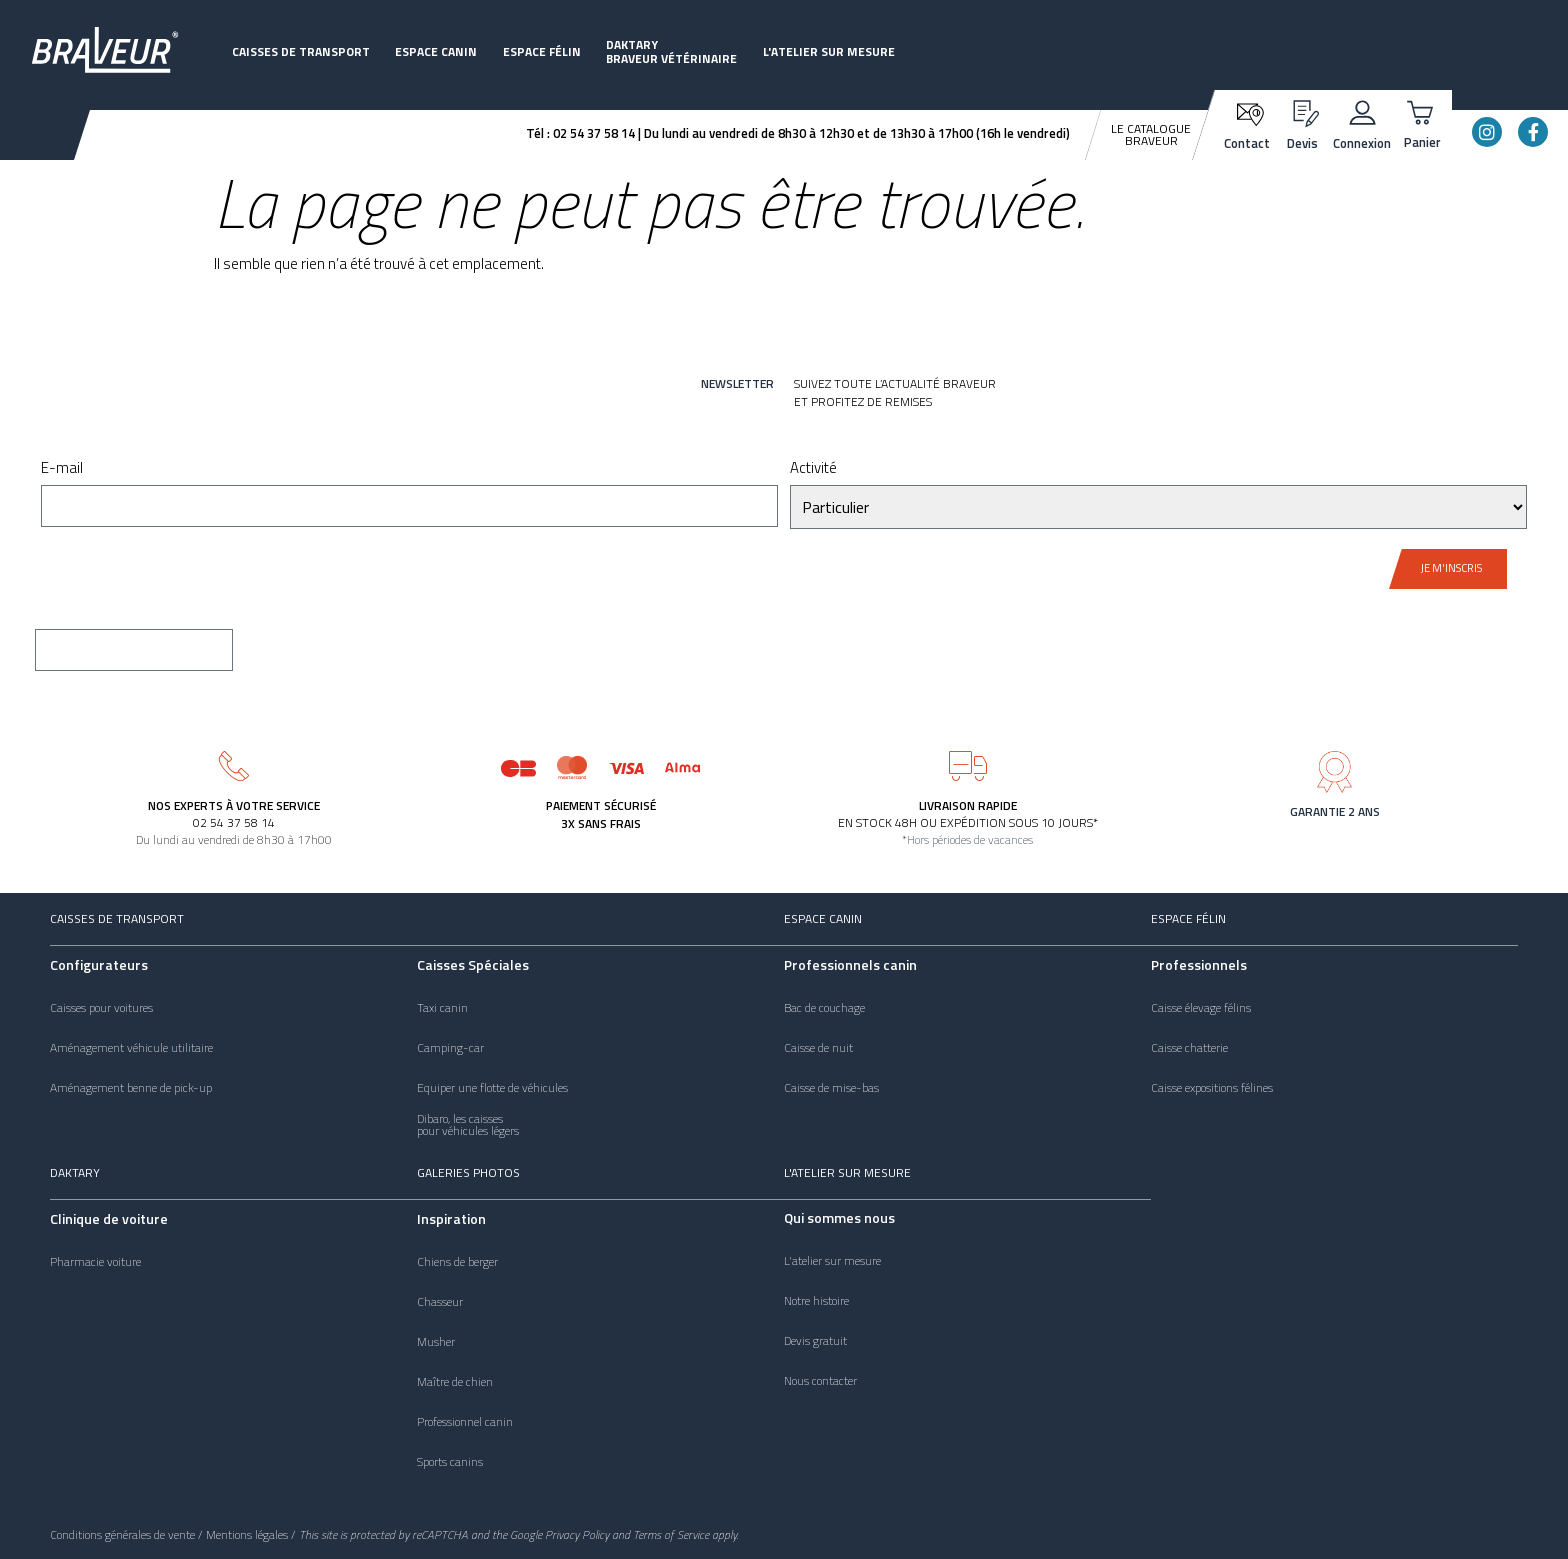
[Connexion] (1362, 110)
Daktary (75, 1172)
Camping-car (450, 1048)
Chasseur (440, 1302)
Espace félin (542, 51)
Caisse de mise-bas (831, 1088)
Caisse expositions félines (1212, 1088)
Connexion (1362, 143)
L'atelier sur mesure (829, 51)
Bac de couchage (824, 1008)
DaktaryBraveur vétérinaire (671, 51)
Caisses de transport (301, 51)
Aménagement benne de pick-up (131, 1088)
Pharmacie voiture (95, 1262)
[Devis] (1302, 110)
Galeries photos (468, 1172)
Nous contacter (820, 1381)
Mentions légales (247, 1534)
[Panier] (1422, 110)
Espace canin (436, 51)
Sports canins (450, 1462)
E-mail (62, 469)
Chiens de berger (457, 1262)
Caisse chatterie (1189, 1048)
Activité (813, 469)
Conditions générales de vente (122, 1534)
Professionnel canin (465, 1422)
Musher (436, 1342)
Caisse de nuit (818, 1048)
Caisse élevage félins (1201, 1008)
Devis (1302, 143)
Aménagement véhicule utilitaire (131, 1048)
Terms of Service (671, 1534)
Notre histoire (816, 1301)
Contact (1247, 143)
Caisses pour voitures (101, 1008)
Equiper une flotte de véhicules (492, 1088)
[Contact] (1247, 112)
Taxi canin (442, 1008)
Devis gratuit (815, 1341)
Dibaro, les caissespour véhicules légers (468, 1125)
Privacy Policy (577, 1534)
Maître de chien (455, 1382)
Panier (1422, 142)
